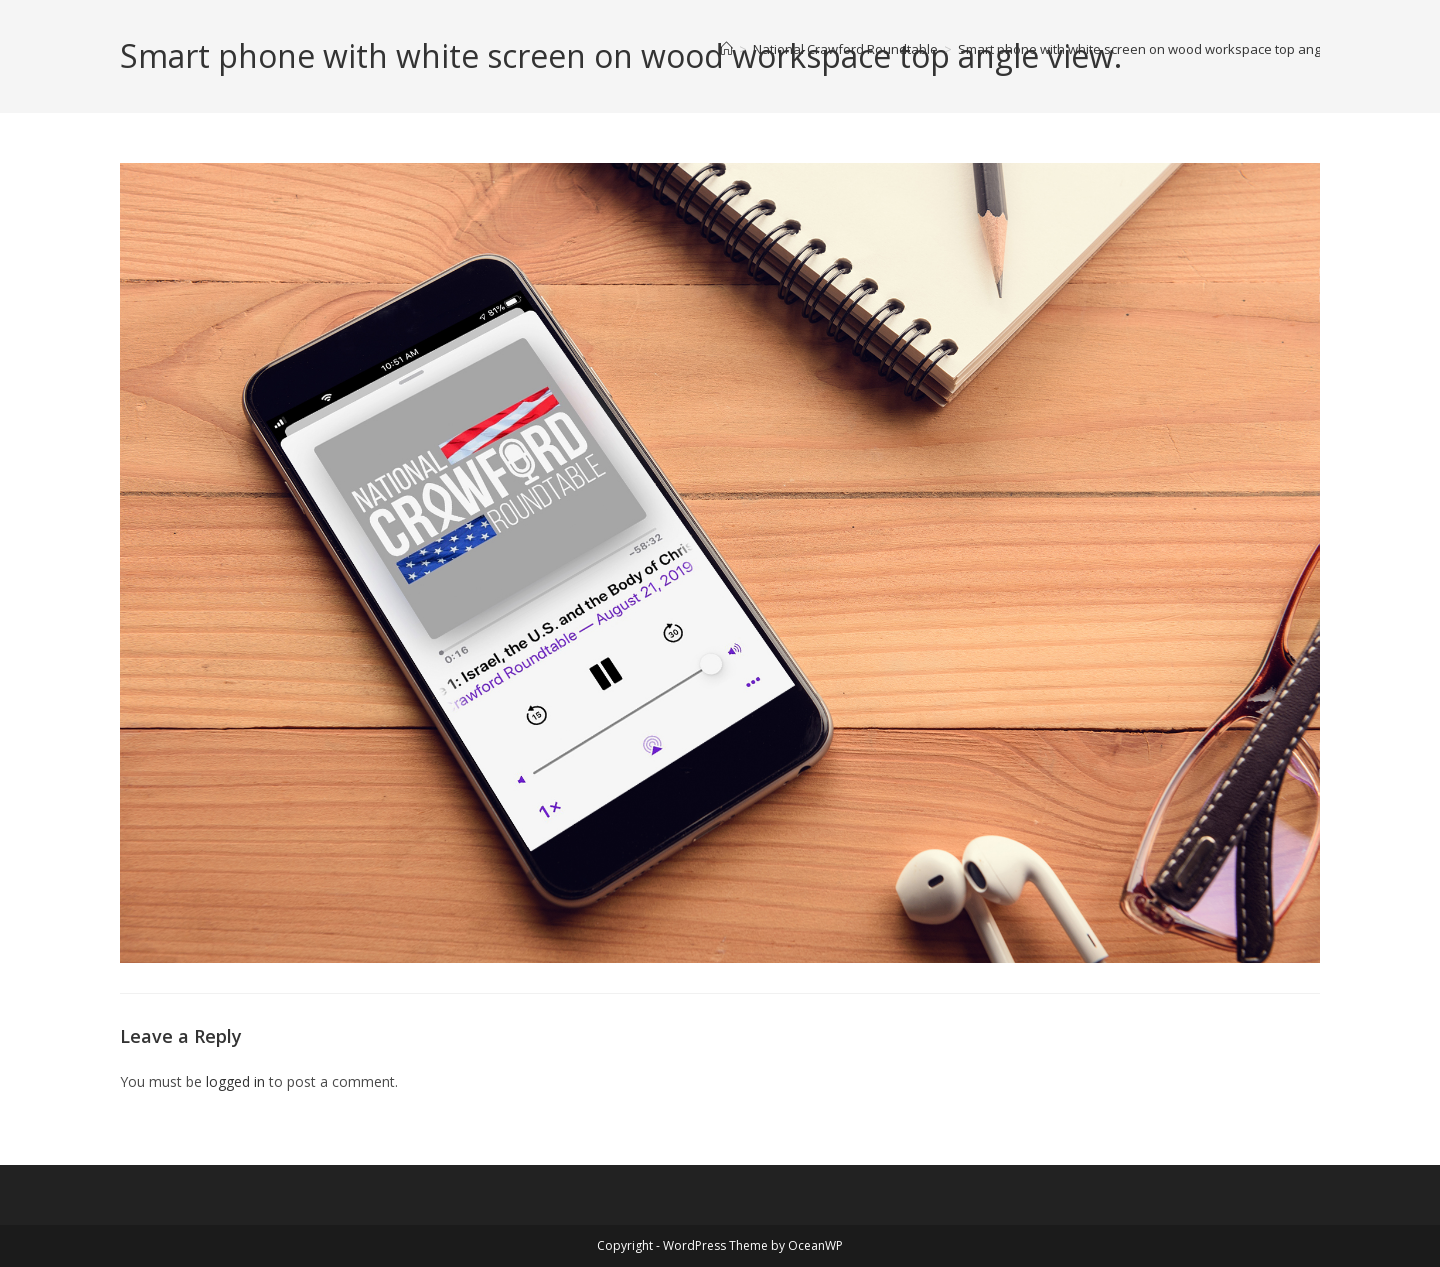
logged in (235, 1081)
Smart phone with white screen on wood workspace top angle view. (1162, 49)
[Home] (726, 49)
